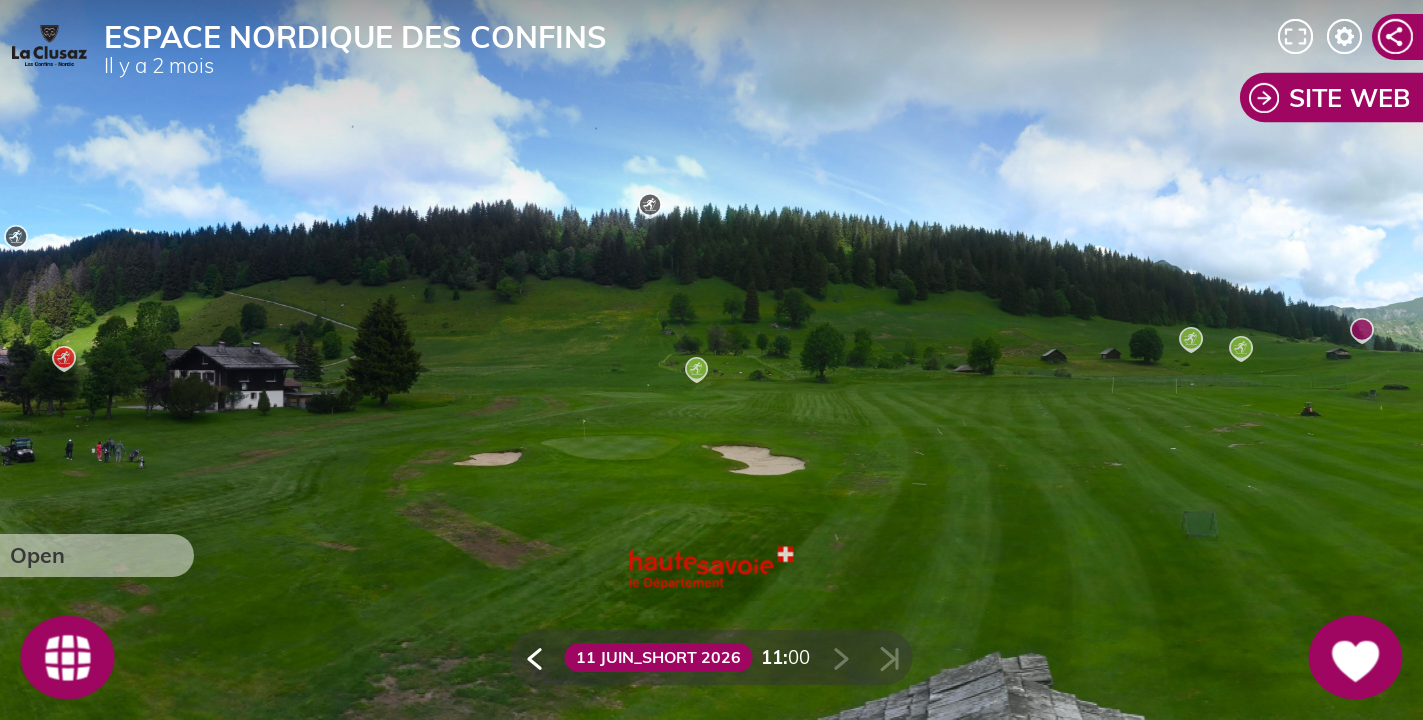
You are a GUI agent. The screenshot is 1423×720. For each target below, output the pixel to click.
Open (37, 555)
